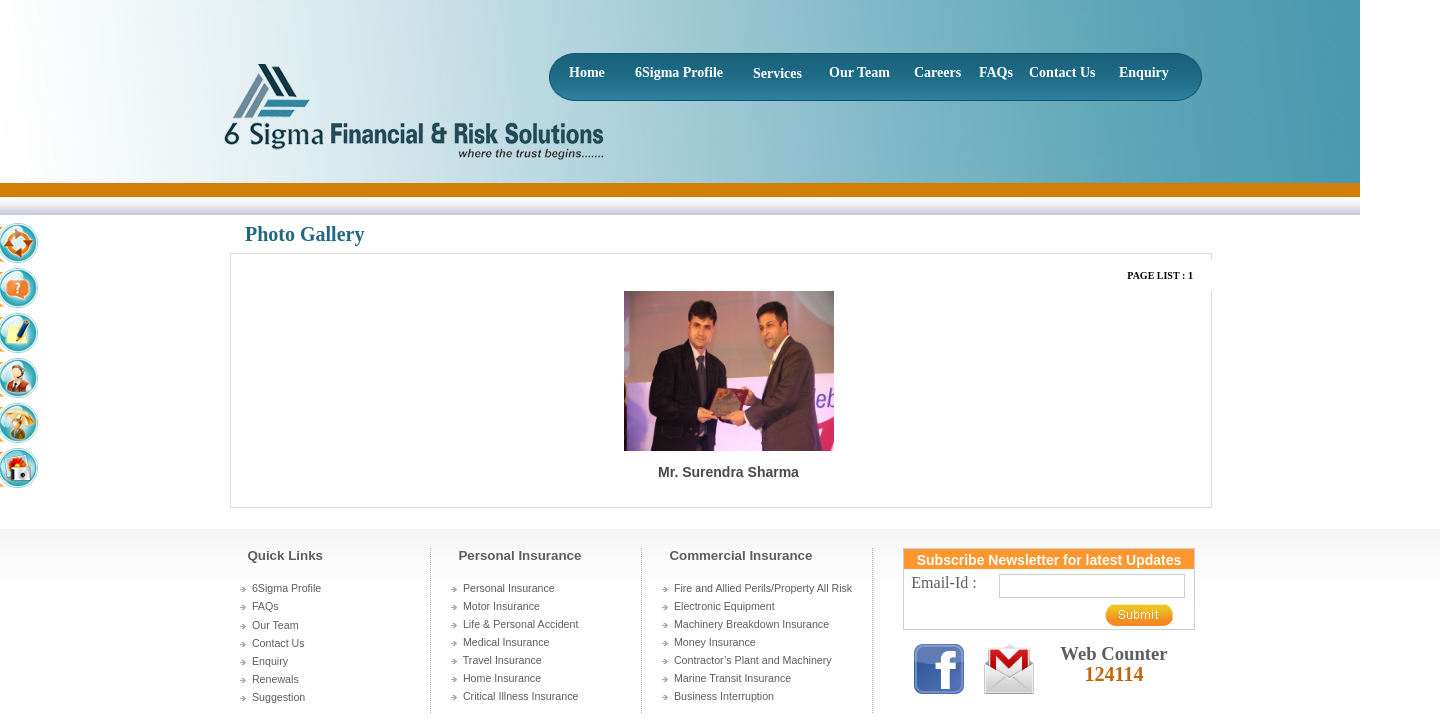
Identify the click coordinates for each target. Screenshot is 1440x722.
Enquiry (1144, 72)
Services (777, 73)
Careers (937, 72)
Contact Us (1062, 72)
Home (587, 72)
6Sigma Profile (679, 72)
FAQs (996, 72)
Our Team (859, 72)
